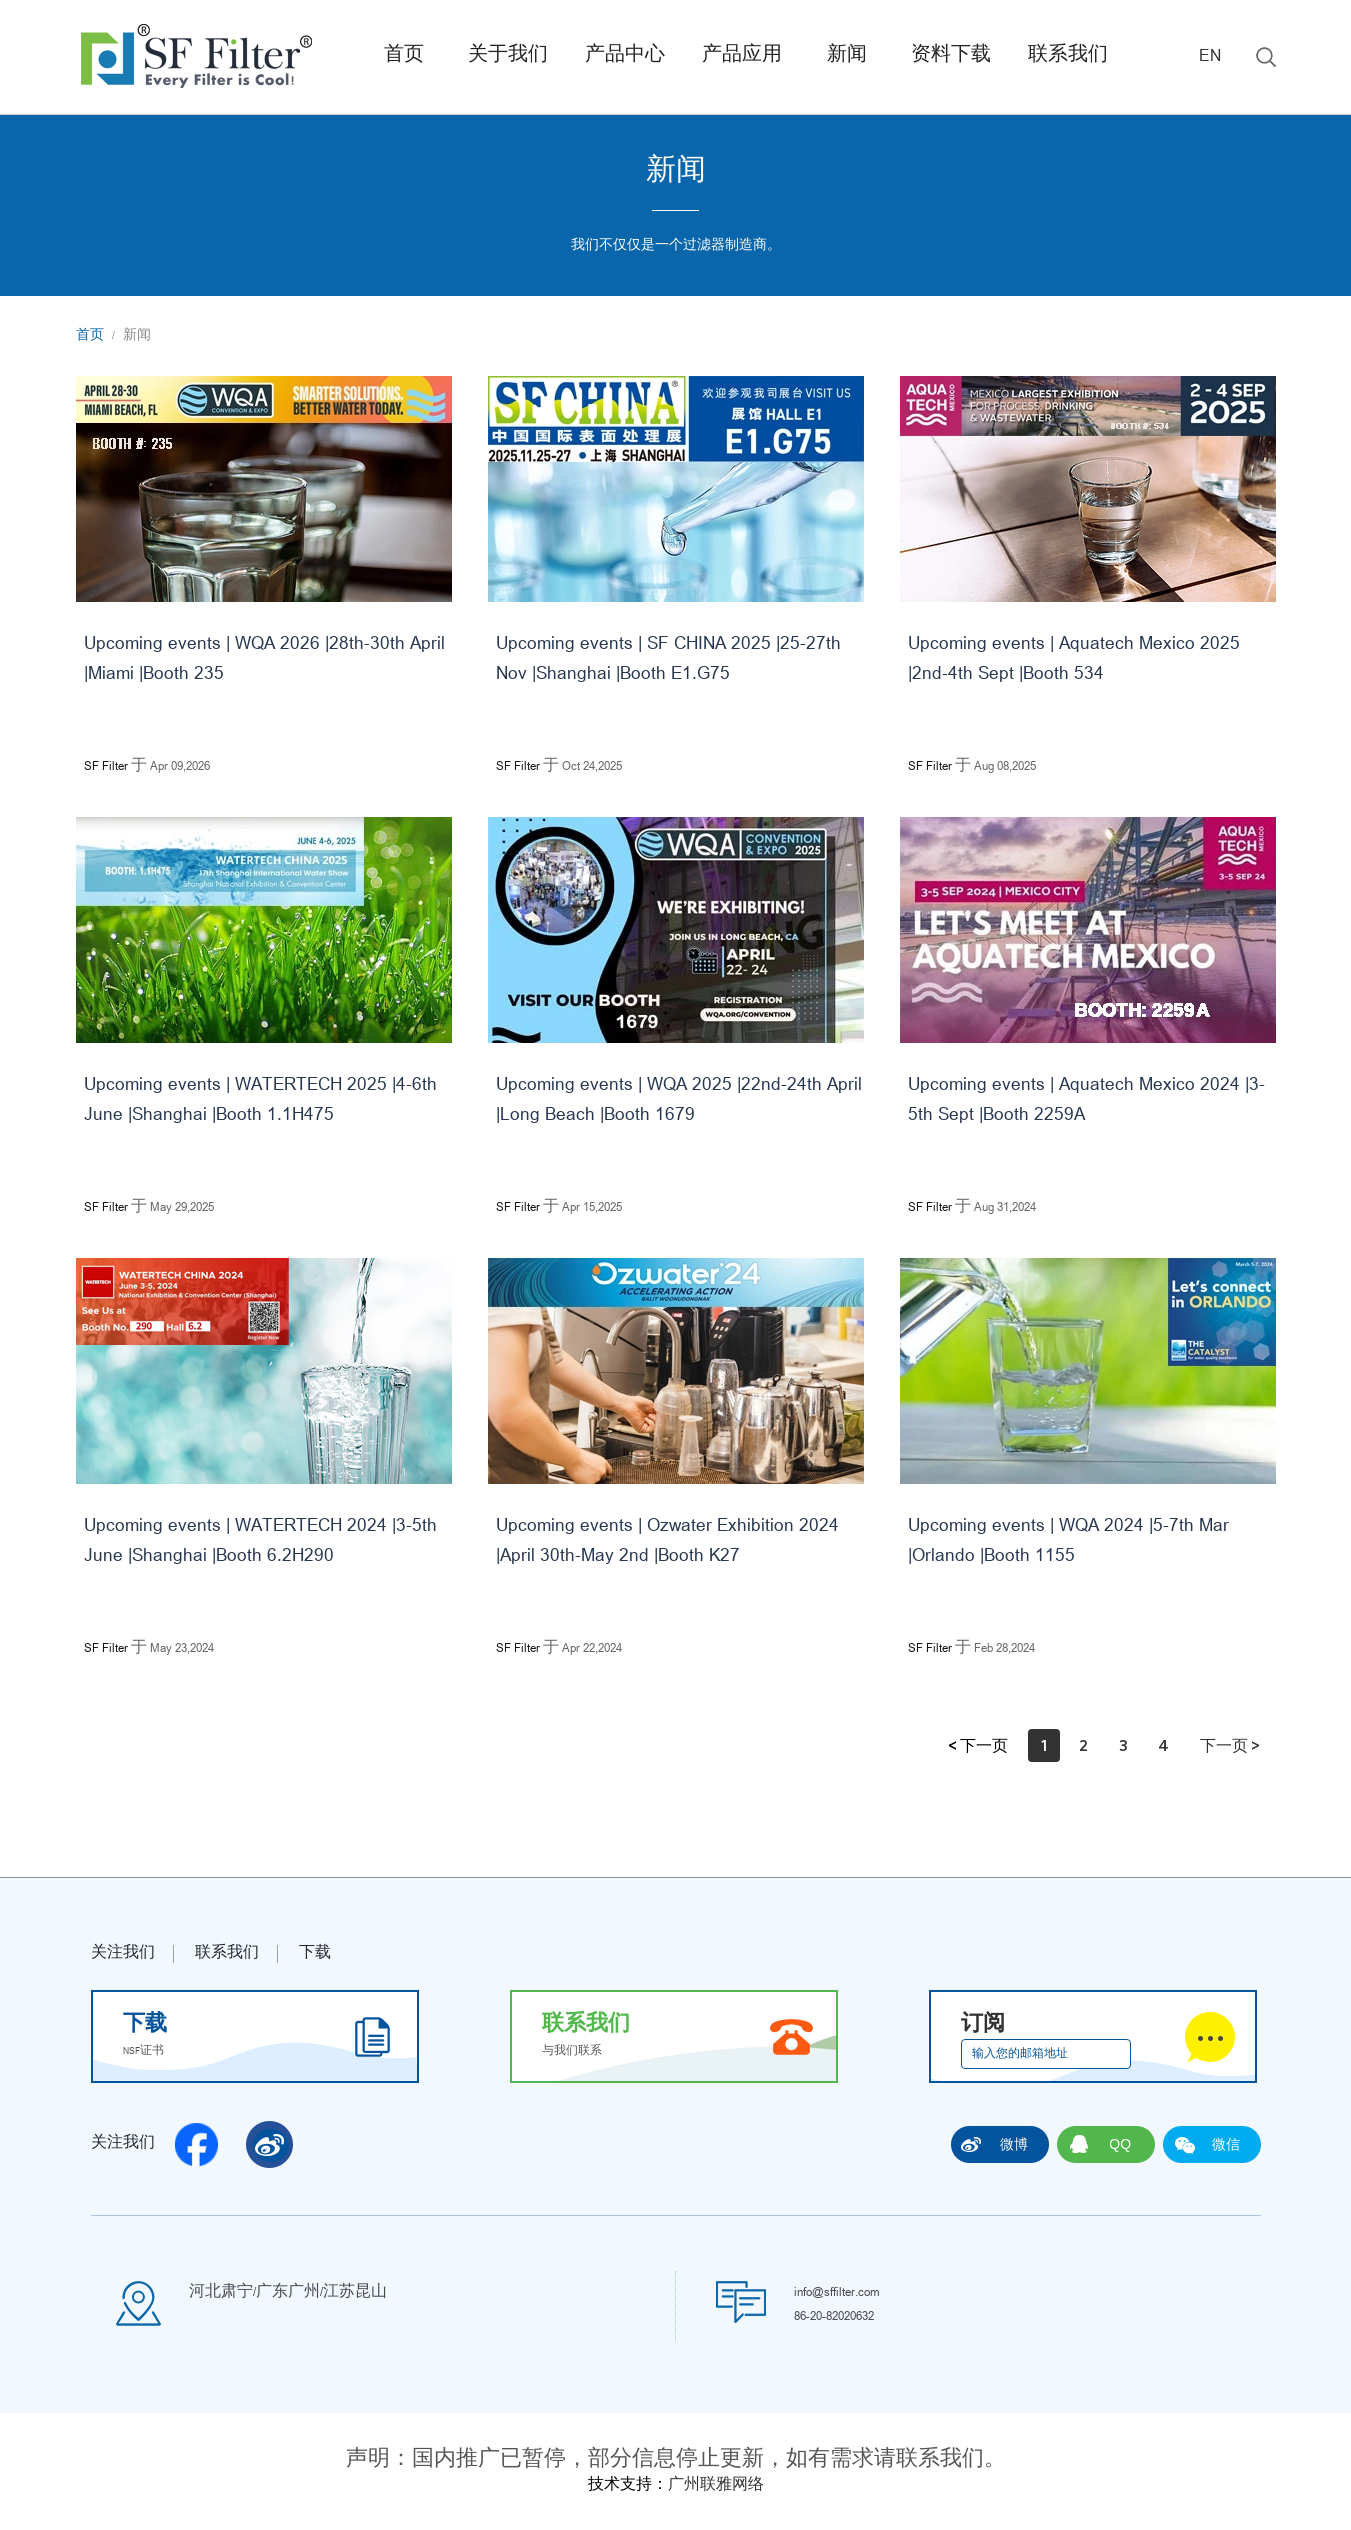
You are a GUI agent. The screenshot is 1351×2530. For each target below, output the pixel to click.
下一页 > (1230, 1745)
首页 (404, 56)
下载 (315, 1954)
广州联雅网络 (716, 2486)
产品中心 (625, 56)
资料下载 (951, 56)
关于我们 (508, 56)
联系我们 (1068, 56)
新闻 (847, 56)
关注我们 (123, 1954)
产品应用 (742, 56)
